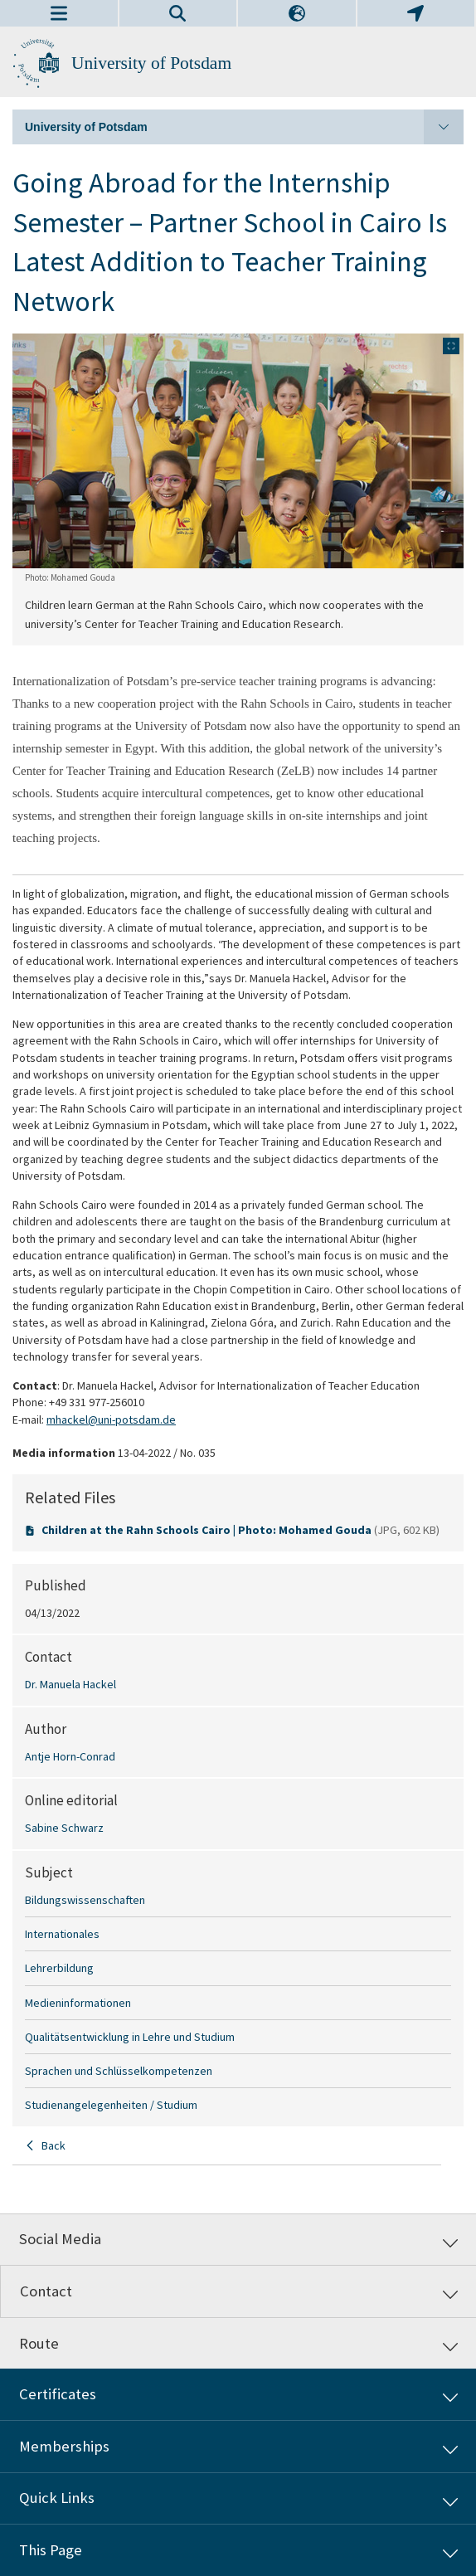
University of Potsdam (151, 63)
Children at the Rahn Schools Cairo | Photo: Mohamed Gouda (207, 1529)
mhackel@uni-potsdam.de (111, 1419)
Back (53, 2145)
